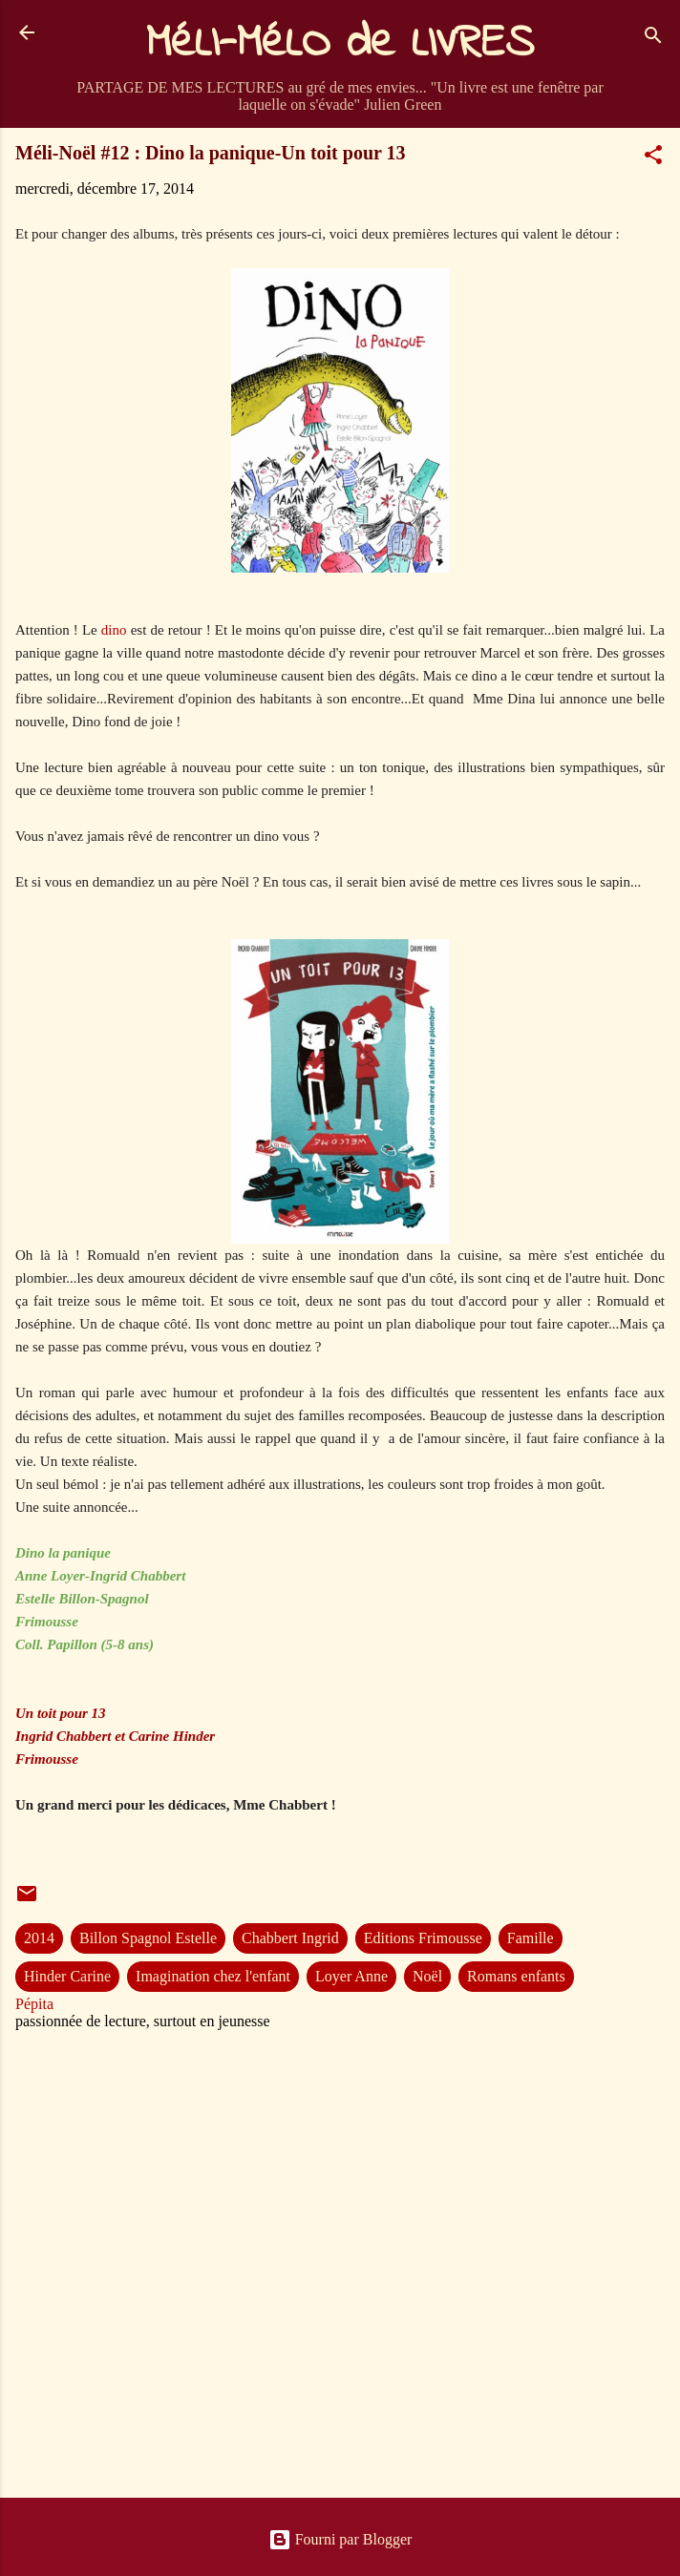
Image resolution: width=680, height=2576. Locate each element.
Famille (530, 1938)
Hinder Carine (67, 1976)
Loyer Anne (351, 1976)
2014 (39, 1938)
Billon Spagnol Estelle (148, 1938)
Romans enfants (516, 1976)
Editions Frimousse (423, 1938)
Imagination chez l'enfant (213, 1976)
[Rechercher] (653, 39)
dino (114, 630)
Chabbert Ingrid (290, 1938)
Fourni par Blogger (340, 2539)
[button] (653, 158)
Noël (427, 1976)
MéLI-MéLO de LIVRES (340, 43)
